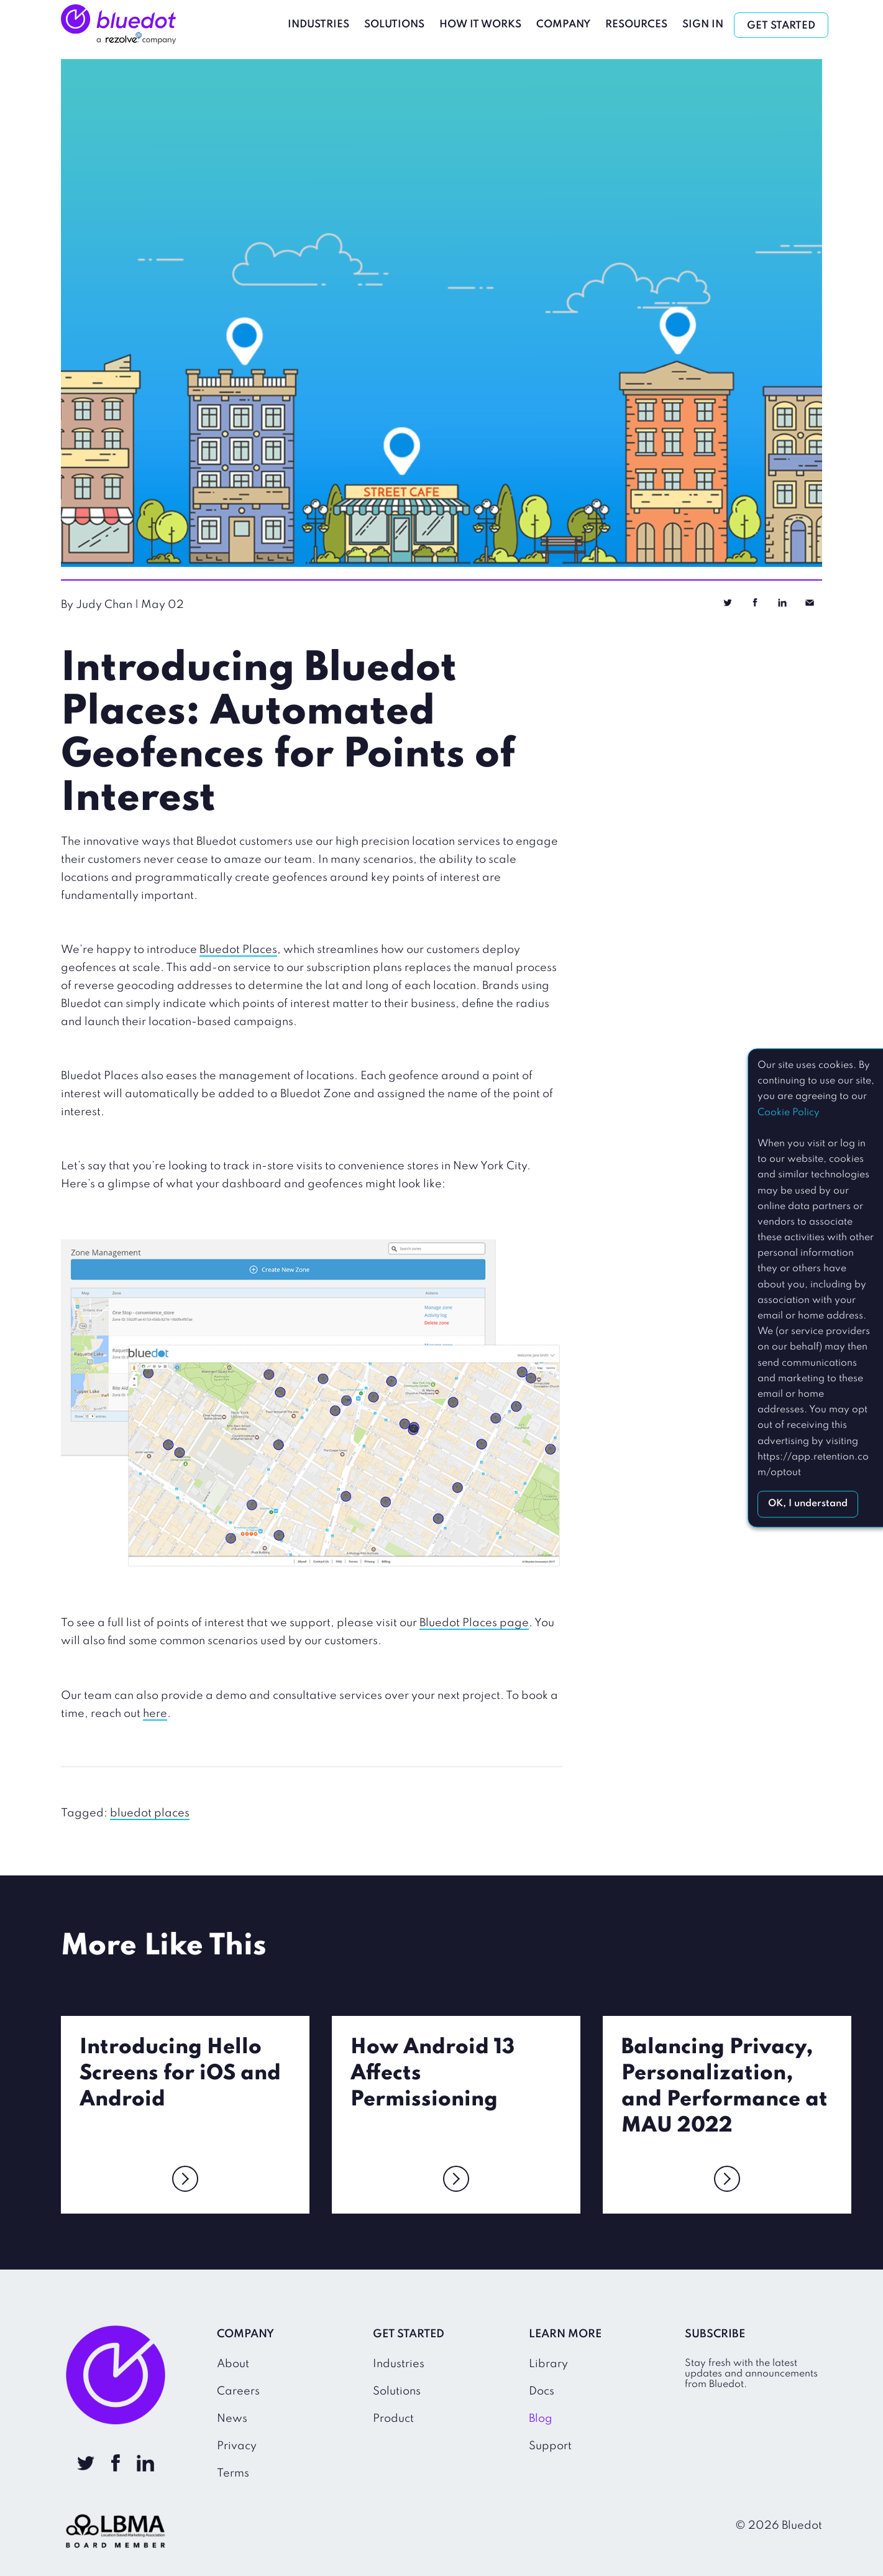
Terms (233, 2473)
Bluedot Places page (474, 1623)
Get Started (781, 26)
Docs (541, 2391)
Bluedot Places (238, 949)
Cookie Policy (788, 1113)
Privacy (237, 2446)
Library (548, 2364)
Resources (636, 24)
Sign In (702, 24)
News (232, 2418)
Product (393, 2418)
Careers (238, 2391)
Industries (318, 24)
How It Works (480, 24)
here (155, 1713)
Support (550, 2446)
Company (563, 24)
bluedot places (150, 1813)
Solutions (394, 24)
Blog (540, 2418)
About (233, 2364)
